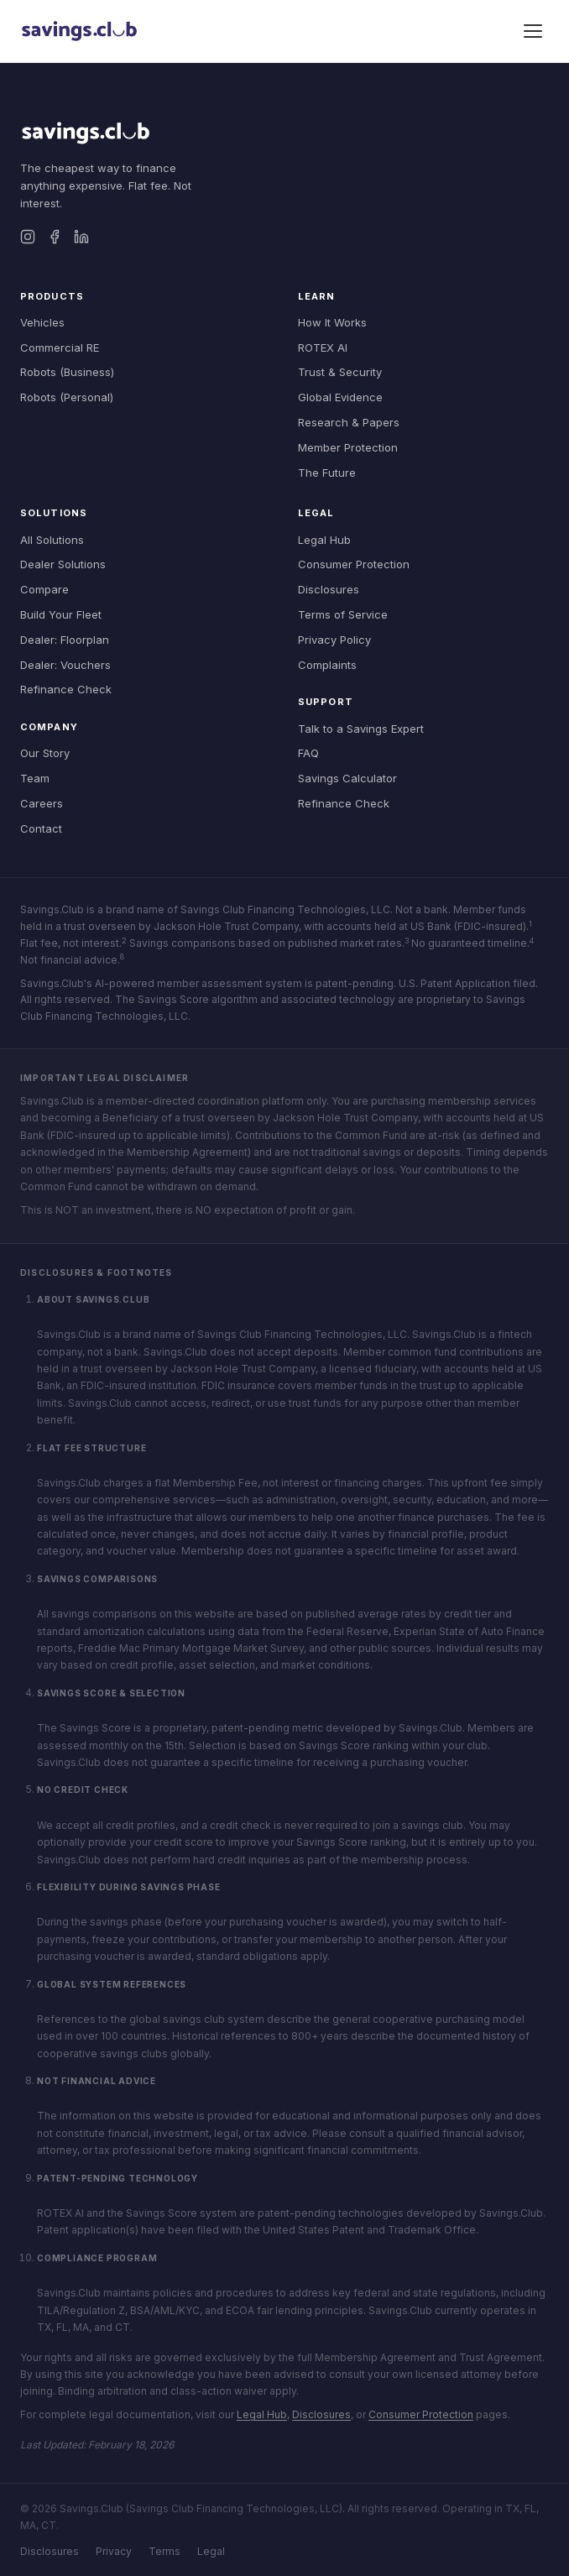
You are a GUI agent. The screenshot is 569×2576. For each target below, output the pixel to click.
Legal (211, 2551)
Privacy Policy (334, 639)
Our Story (45, 753)
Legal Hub (324, 539)
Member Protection (348, 447)
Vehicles (42, 322)
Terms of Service (343, 614)
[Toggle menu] (533, 31)
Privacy (114, 2551)
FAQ (308, 753)
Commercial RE (59, 347)
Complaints (327, 664)
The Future (327, 472)
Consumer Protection (354, 564)
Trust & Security (340, 372)
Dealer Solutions (63, 564)
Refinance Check (66, 689)
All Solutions (52, 539)
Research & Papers (348, 422)
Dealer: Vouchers (65, 664)
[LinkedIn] (81, 236)
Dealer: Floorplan (64, 639)
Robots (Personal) (66, 397)
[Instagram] (27, 236)
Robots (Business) (67, 372)
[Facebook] (54, 236)
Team (35, 778)
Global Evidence (340, 397)
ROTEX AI (322, 347)
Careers (41, 803)
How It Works (332, 322)
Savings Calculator (347, 778)
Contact (41, 828)
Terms (164, 2551)
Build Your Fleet (61, 614)
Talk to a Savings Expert (361, 728)
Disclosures (328, 589)
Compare (44, 589)
